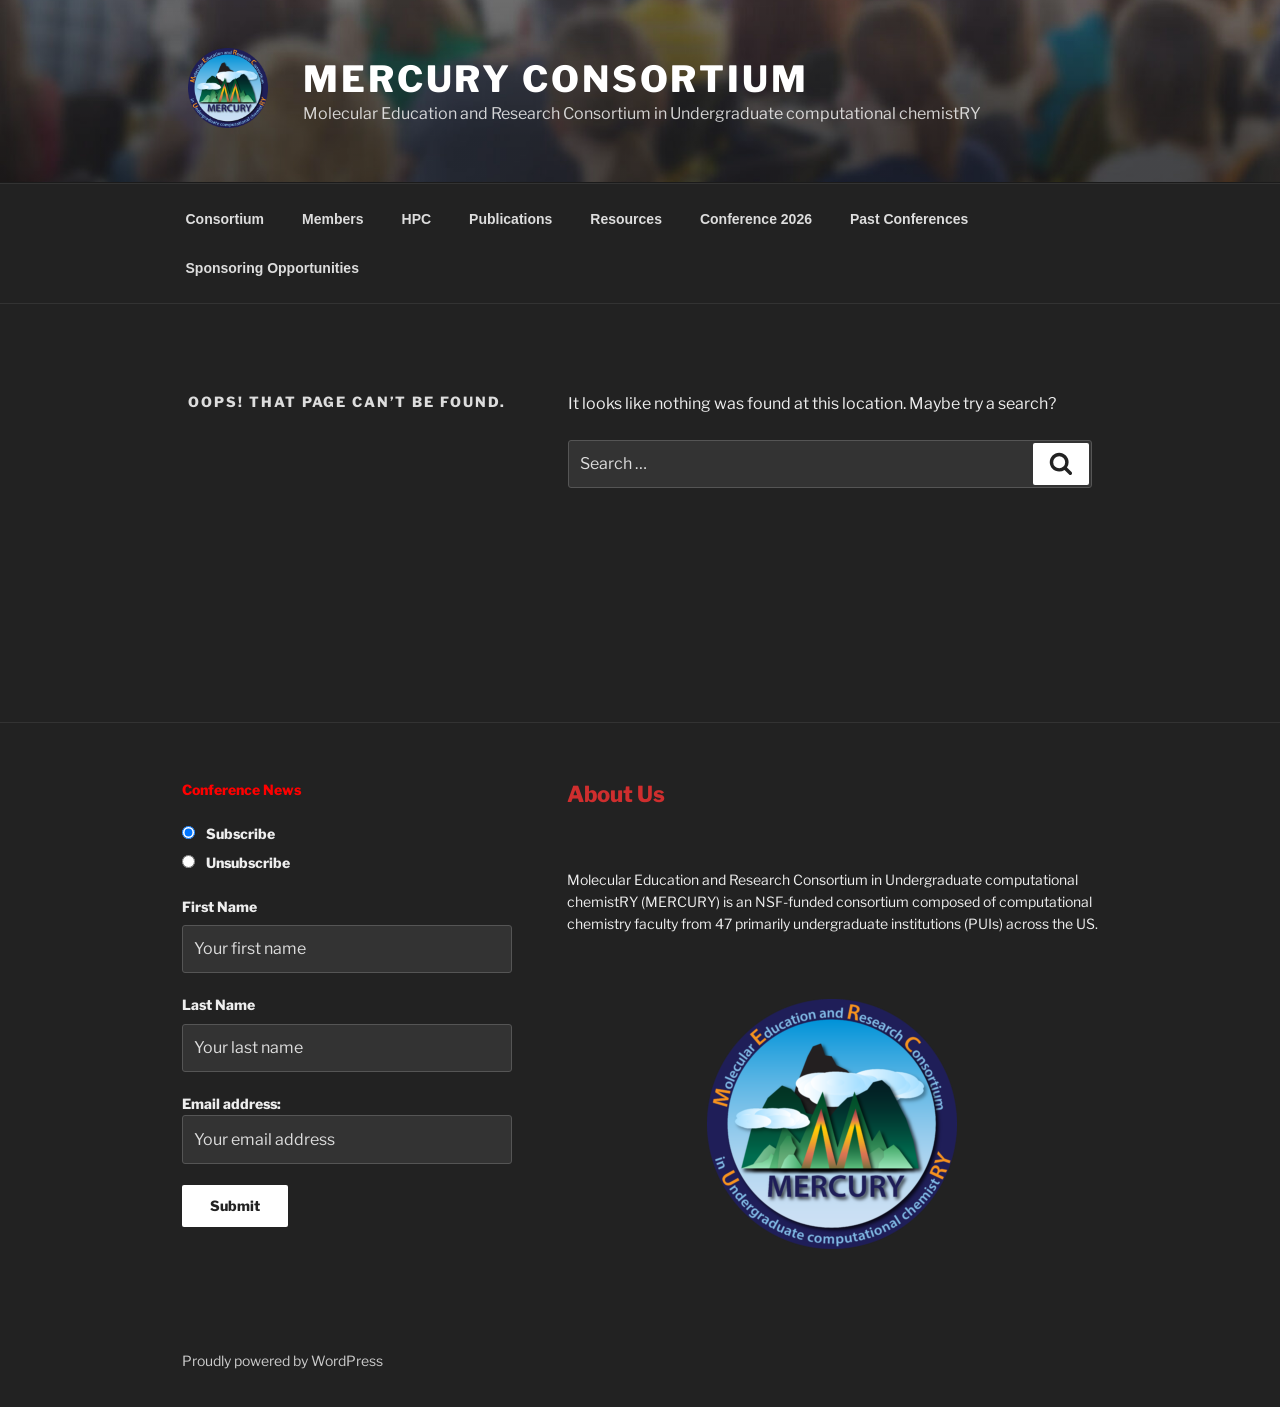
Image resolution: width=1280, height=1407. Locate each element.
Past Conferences (909, 219)
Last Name (218, 1004)
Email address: (347, 1129)
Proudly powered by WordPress (282, 1360)
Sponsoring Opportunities (272, 268)
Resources (626, 219)
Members (332, 219)
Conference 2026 (756, 219)
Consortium (225, 219)
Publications (510, 219)
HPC (417, 219)
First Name (219, 906)
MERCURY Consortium (556, 79)
